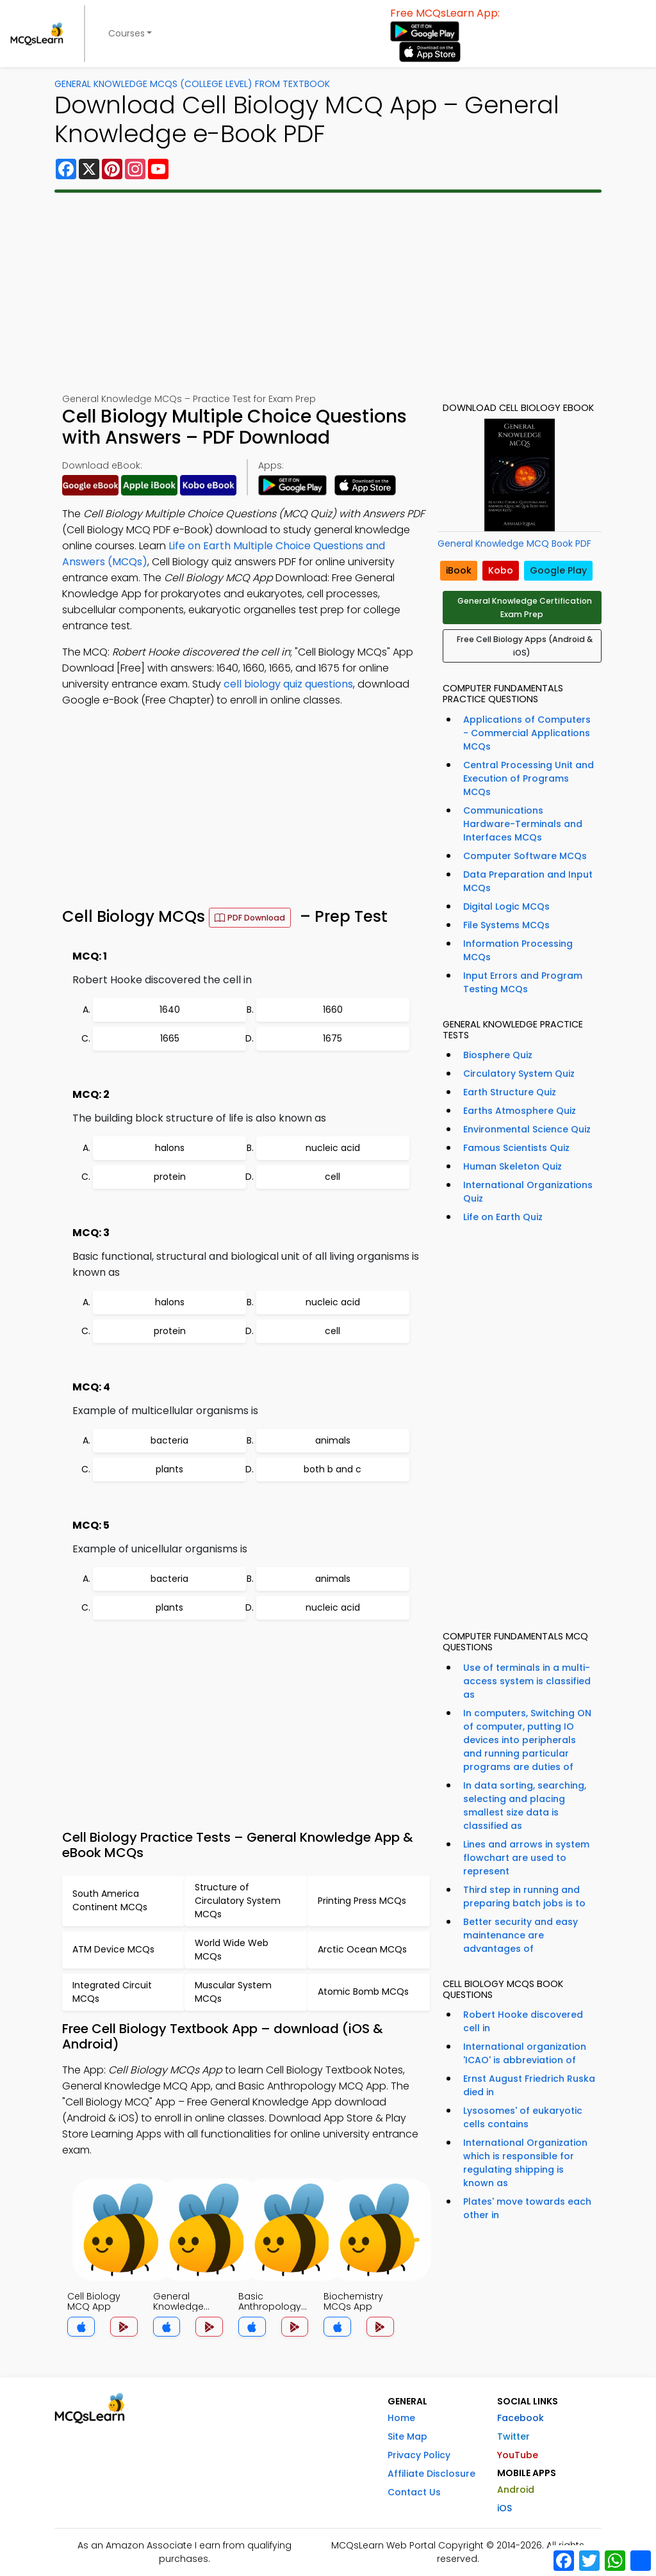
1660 (333, 1009)
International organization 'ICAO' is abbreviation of (524, 2053)
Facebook (520, 2417)
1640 (170, 1009)
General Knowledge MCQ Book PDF (514, 543)
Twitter (513, 2436)
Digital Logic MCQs (506, 906)
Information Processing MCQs (518, 950)
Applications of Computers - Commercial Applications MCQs (527, 733)
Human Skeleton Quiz (512, 1166)
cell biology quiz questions (288, 684)
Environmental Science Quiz (527, 1129)
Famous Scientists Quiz (516, 1147)
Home (401, 2417)
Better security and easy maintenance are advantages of (520, 1935)
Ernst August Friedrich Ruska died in (529, 2085)
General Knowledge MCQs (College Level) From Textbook (192, 83)
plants (169, 1469)
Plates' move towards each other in (527, 2208)
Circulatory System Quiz (519, 1073)
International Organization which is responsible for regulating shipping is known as (525, 2162)
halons (169, 1147)
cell (332, 1176)
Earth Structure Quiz (509, 1092)
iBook (459, 570)
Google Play (558, 570)
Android (515, 2489)
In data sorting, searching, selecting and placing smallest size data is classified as (524, 1805)
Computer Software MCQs (525, 855)
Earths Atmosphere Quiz (519, 1110)
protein (170, 1176)
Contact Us (414, 2492)
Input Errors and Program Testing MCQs (522, 982)
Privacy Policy (419, 2455)
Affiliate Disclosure (431, 2473)
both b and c (332, 1469)
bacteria (169, 1440)
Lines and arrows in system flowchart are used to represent (526, 1858)
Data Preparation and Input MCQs (528, 881)
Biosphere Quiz (497, 1055)
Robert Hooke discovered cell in (523, 2021)
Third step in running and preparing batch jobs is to (524, 1896)
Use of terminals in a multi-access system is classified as (527, 1681)
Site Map (407, 2436)
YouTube (517, 2455)
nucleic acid (333, 1147)
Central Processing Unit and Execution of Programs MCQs (528, 778)
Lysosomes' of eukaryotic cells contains (522, 2117)
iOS (504, 2508)
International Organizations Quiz (528, 1192)
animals (332, 1440)
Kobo (500, 570)
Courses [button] (126, 33)
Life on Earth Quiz (503, 1217)
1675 (332, 1038)
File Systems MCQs (506, 925)
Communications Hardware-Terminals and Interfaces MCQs (522, 824)
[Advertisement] (328, 292)
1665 (169, 1038)
